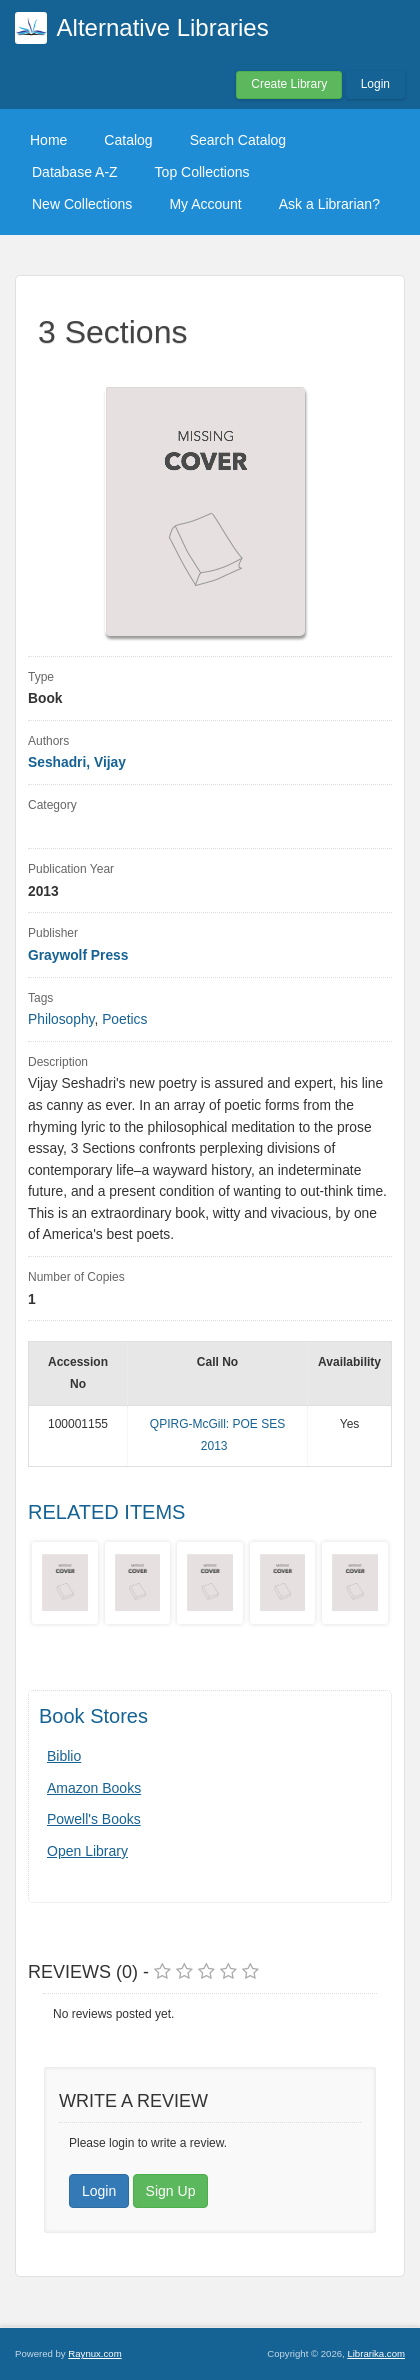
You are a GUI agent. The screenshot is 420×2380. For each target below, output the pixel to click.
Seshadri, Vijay (77, 762)
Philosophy (61, 1019)
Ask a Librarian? (329, 204)
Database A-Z (75, 172)
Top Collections (202, 172)
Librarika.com (376, 2353)
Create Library (289, 84)
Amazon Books (94, 1788)
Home (48, 140)
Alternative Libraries (163, 27)
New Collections (82, 204)
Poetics (124, 1019)
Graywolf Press (78, 955)
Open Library (87, 1851)
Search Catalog (238, 140)
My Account (205, 204)
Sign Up (171, 2191)
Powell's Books (94, 1819)
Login (375, 84)
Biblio (64, 1756)
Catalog (128, 140)
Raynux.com (94, 2353)
